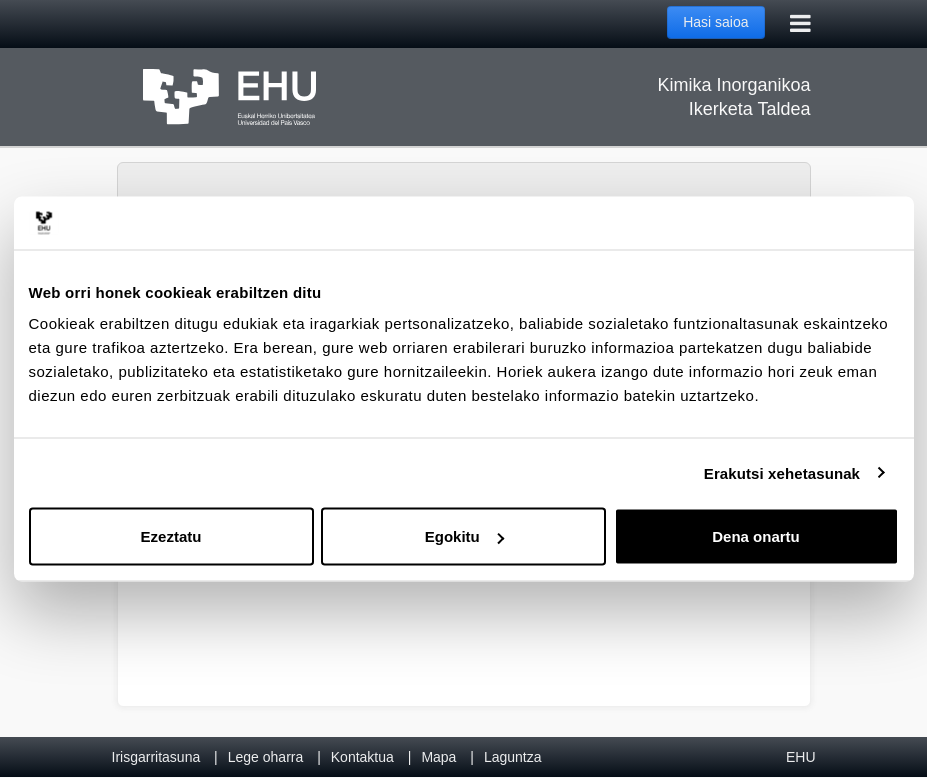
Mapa (438, 757)
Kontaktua (362, 757)
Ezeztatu (171, 536)
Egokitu (464, 536)
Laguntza (513, 757)
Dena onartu (756, 536)
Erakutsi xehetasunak (782, 472)
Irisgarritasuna (156, 757)
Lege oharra (266, 757)
